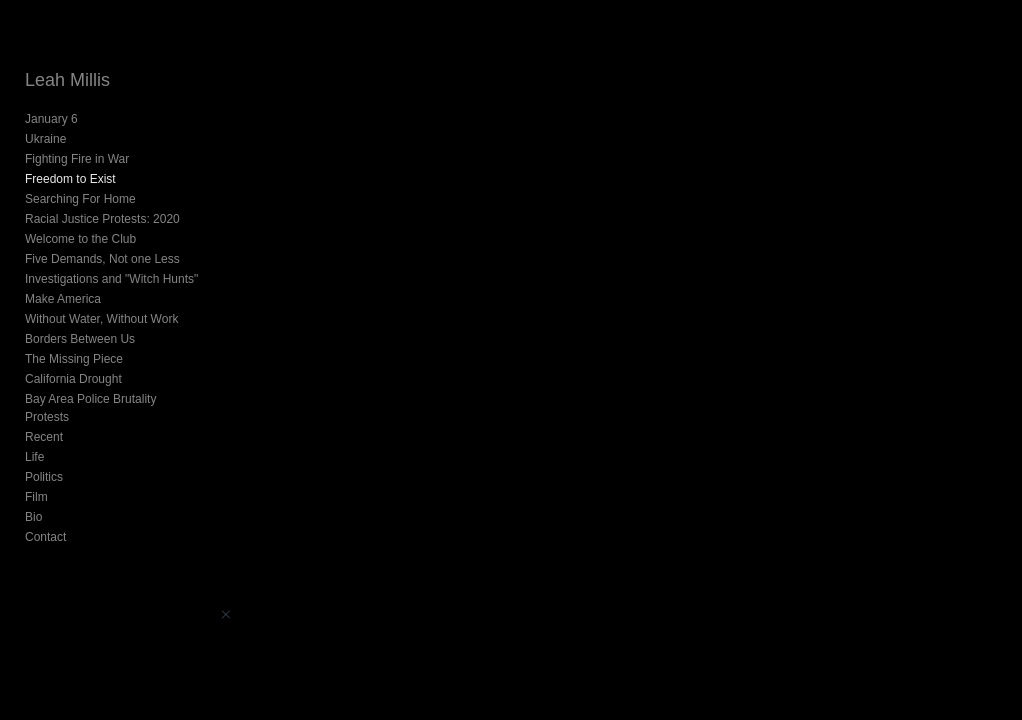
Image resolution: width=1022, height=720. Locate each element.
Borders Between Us (80, 339)
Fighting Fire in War (77, 159)
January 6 (51, 119)
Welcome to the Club (80, 239)
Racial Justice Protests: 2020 (102, 219)
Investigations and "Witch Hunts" (111, 279)
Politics (44, 477)
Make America (63, 299)
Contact (45, 537)
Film (36, 497)
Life (34, 457)
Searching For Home (80, 199)
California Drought (73, 379)
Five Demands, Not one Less (102, 259)
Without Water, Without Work (101, 319)
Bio (33, 517)
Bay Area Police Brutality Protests (90, 408)
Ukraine (45, 139)
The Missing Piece (74, 359)
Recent (44, 437)
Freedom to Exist (70, 179)
